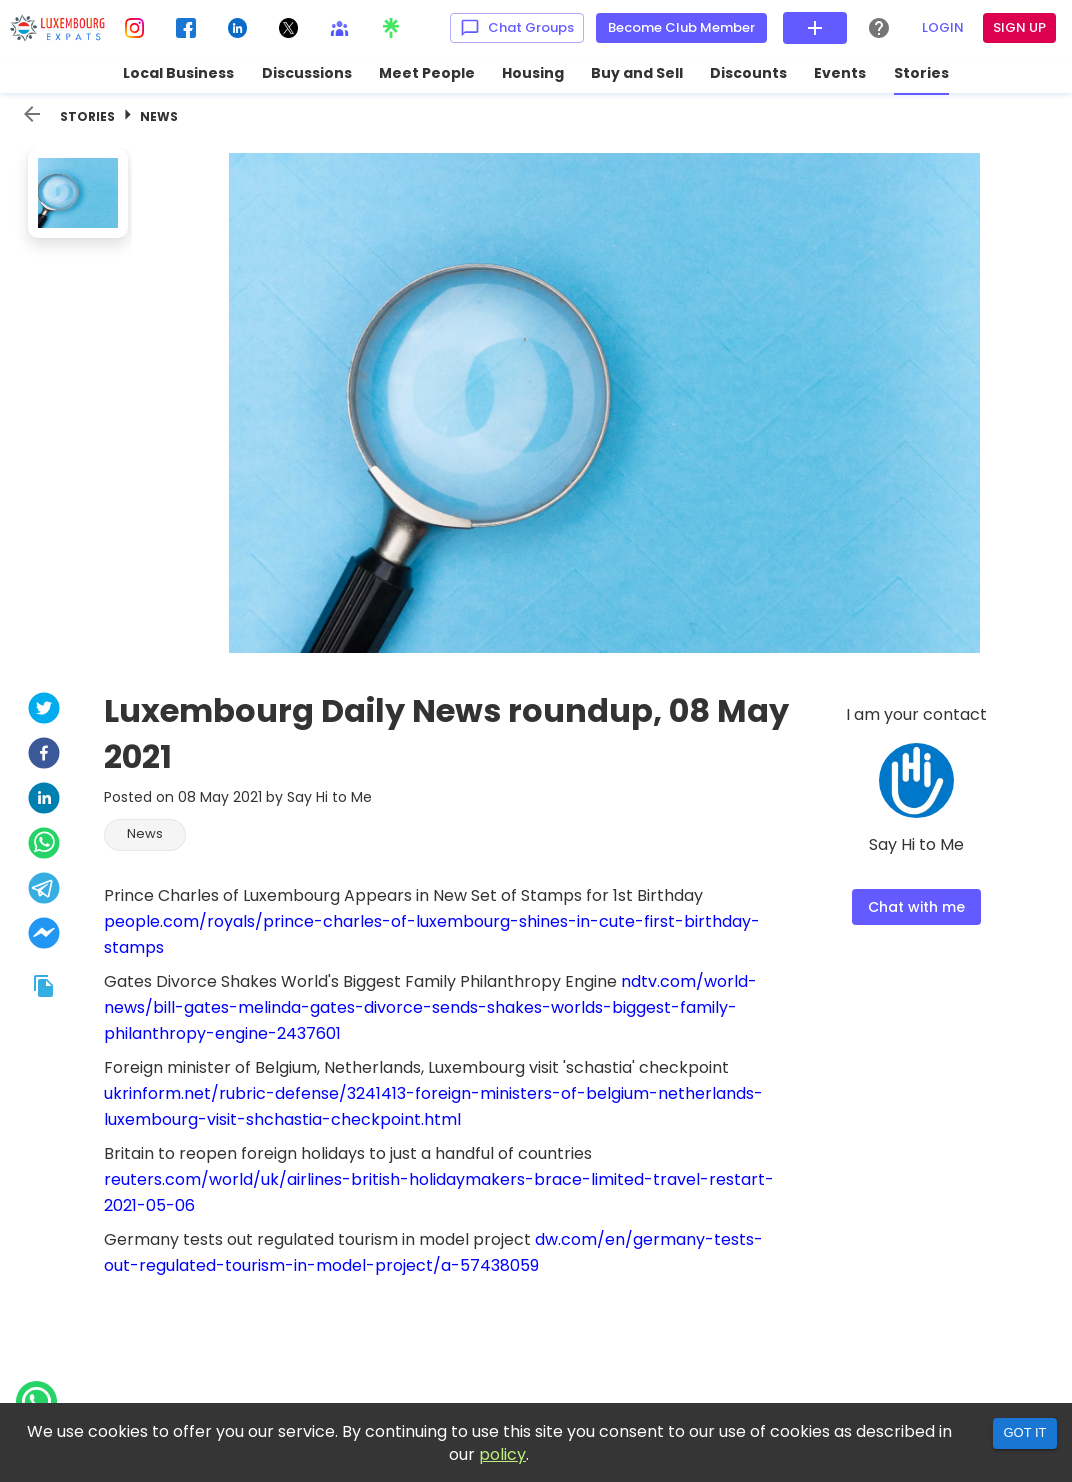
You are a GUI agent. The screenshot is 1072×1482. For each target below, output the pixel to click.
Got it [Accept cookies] (1024, 1432)
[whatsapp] (44, 845)
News (159, 116)
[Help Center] (879, 28)
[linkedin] (44, 800)
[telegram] (44, 890)
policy (502, 1454)
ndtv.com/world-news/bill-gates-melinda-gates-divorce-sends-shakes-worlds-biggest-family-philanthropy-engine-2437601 (430, 1007)
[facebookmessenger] (44, 935)
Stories (87, 116)
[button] (145, 835)
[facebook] (44, 755)
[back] (32, 114)
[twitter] (44, 710)
